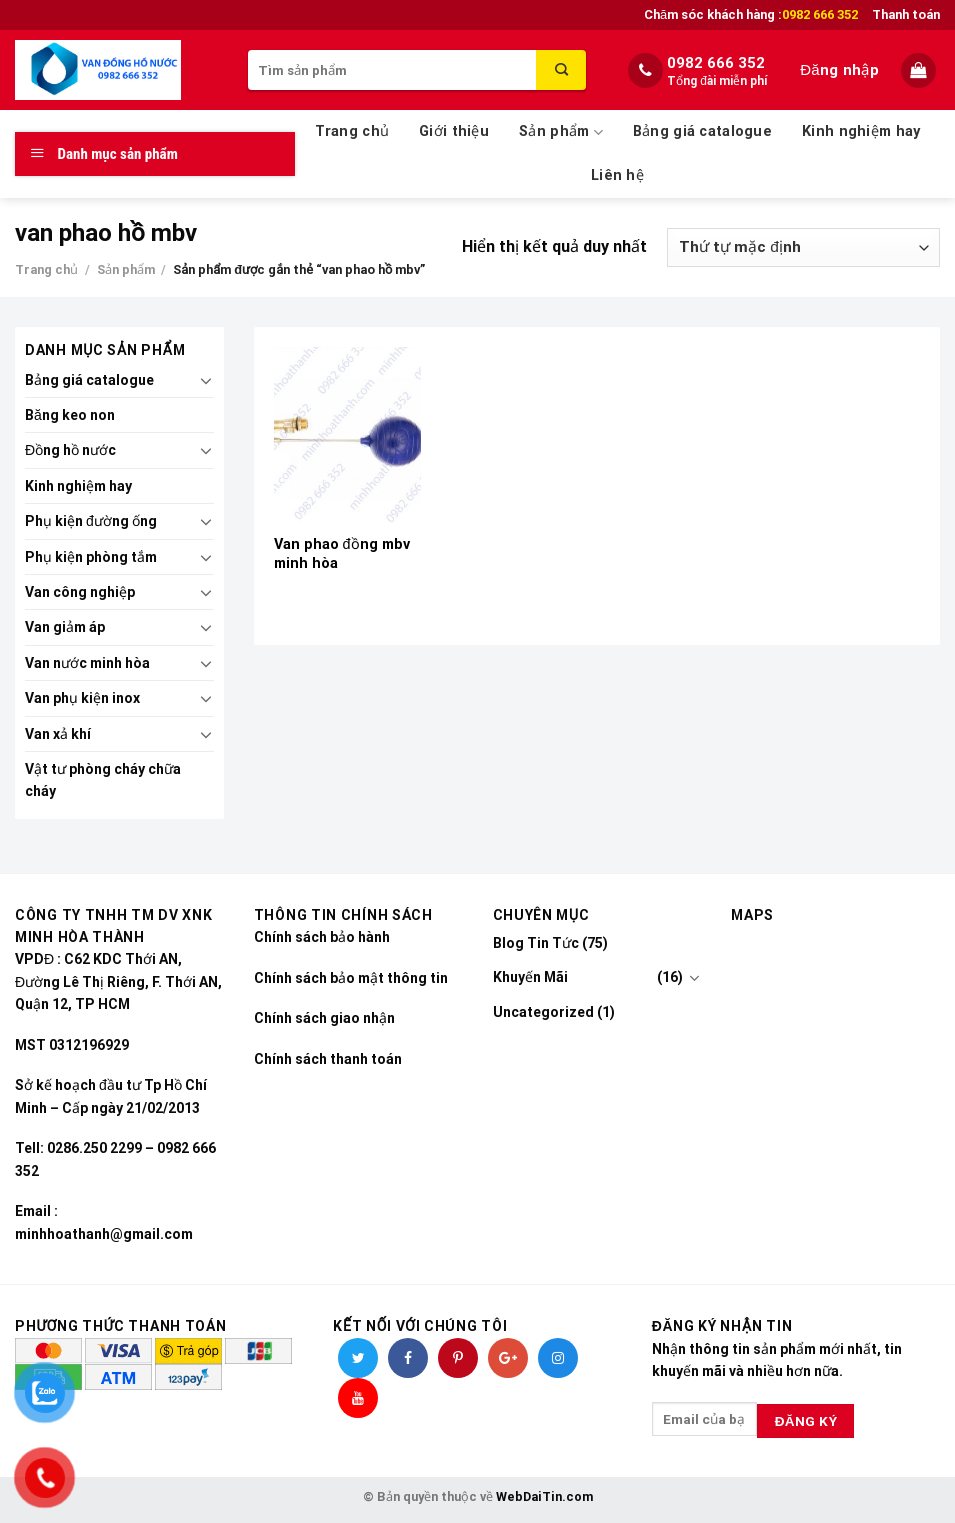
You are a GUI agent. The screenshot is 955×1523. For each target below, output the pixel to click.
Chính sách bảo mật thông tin (351, 978)
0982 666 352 (716, 63)
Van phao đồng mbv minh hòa (342, 554)
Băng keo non (70, 415)
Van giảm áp (65, 627)
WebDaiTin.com (544, 1496)
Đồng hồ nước (70, 450)
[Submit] (561, 70)
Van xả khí (58, 734)
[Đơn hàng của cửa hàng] (803, 247)
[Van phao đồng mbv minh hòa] (347, 435)
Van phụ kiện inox (82, 698)
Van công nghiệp (80, 592)
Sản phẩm (561, 132)
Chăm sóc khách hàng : (751, 15)
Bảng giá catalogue (702, 131)
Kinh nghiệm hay (861, 131)
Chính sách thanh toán (328, 1059)
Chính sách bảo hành (322, 937)
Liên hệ (617, 175)
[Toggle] (206, 380)
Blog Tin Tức (536, 943)
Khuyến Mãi (530, 977)
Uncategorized (543, 1012)
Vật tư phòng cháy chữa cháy (103, 780)
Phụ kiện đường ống (91, 521)
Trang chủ (352, 131)
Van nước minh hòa (87, 663)
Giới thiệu (454, 131)
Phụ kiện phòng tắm (91, 557)
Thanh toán (906, 14)
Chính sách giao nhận (324, 1018)
